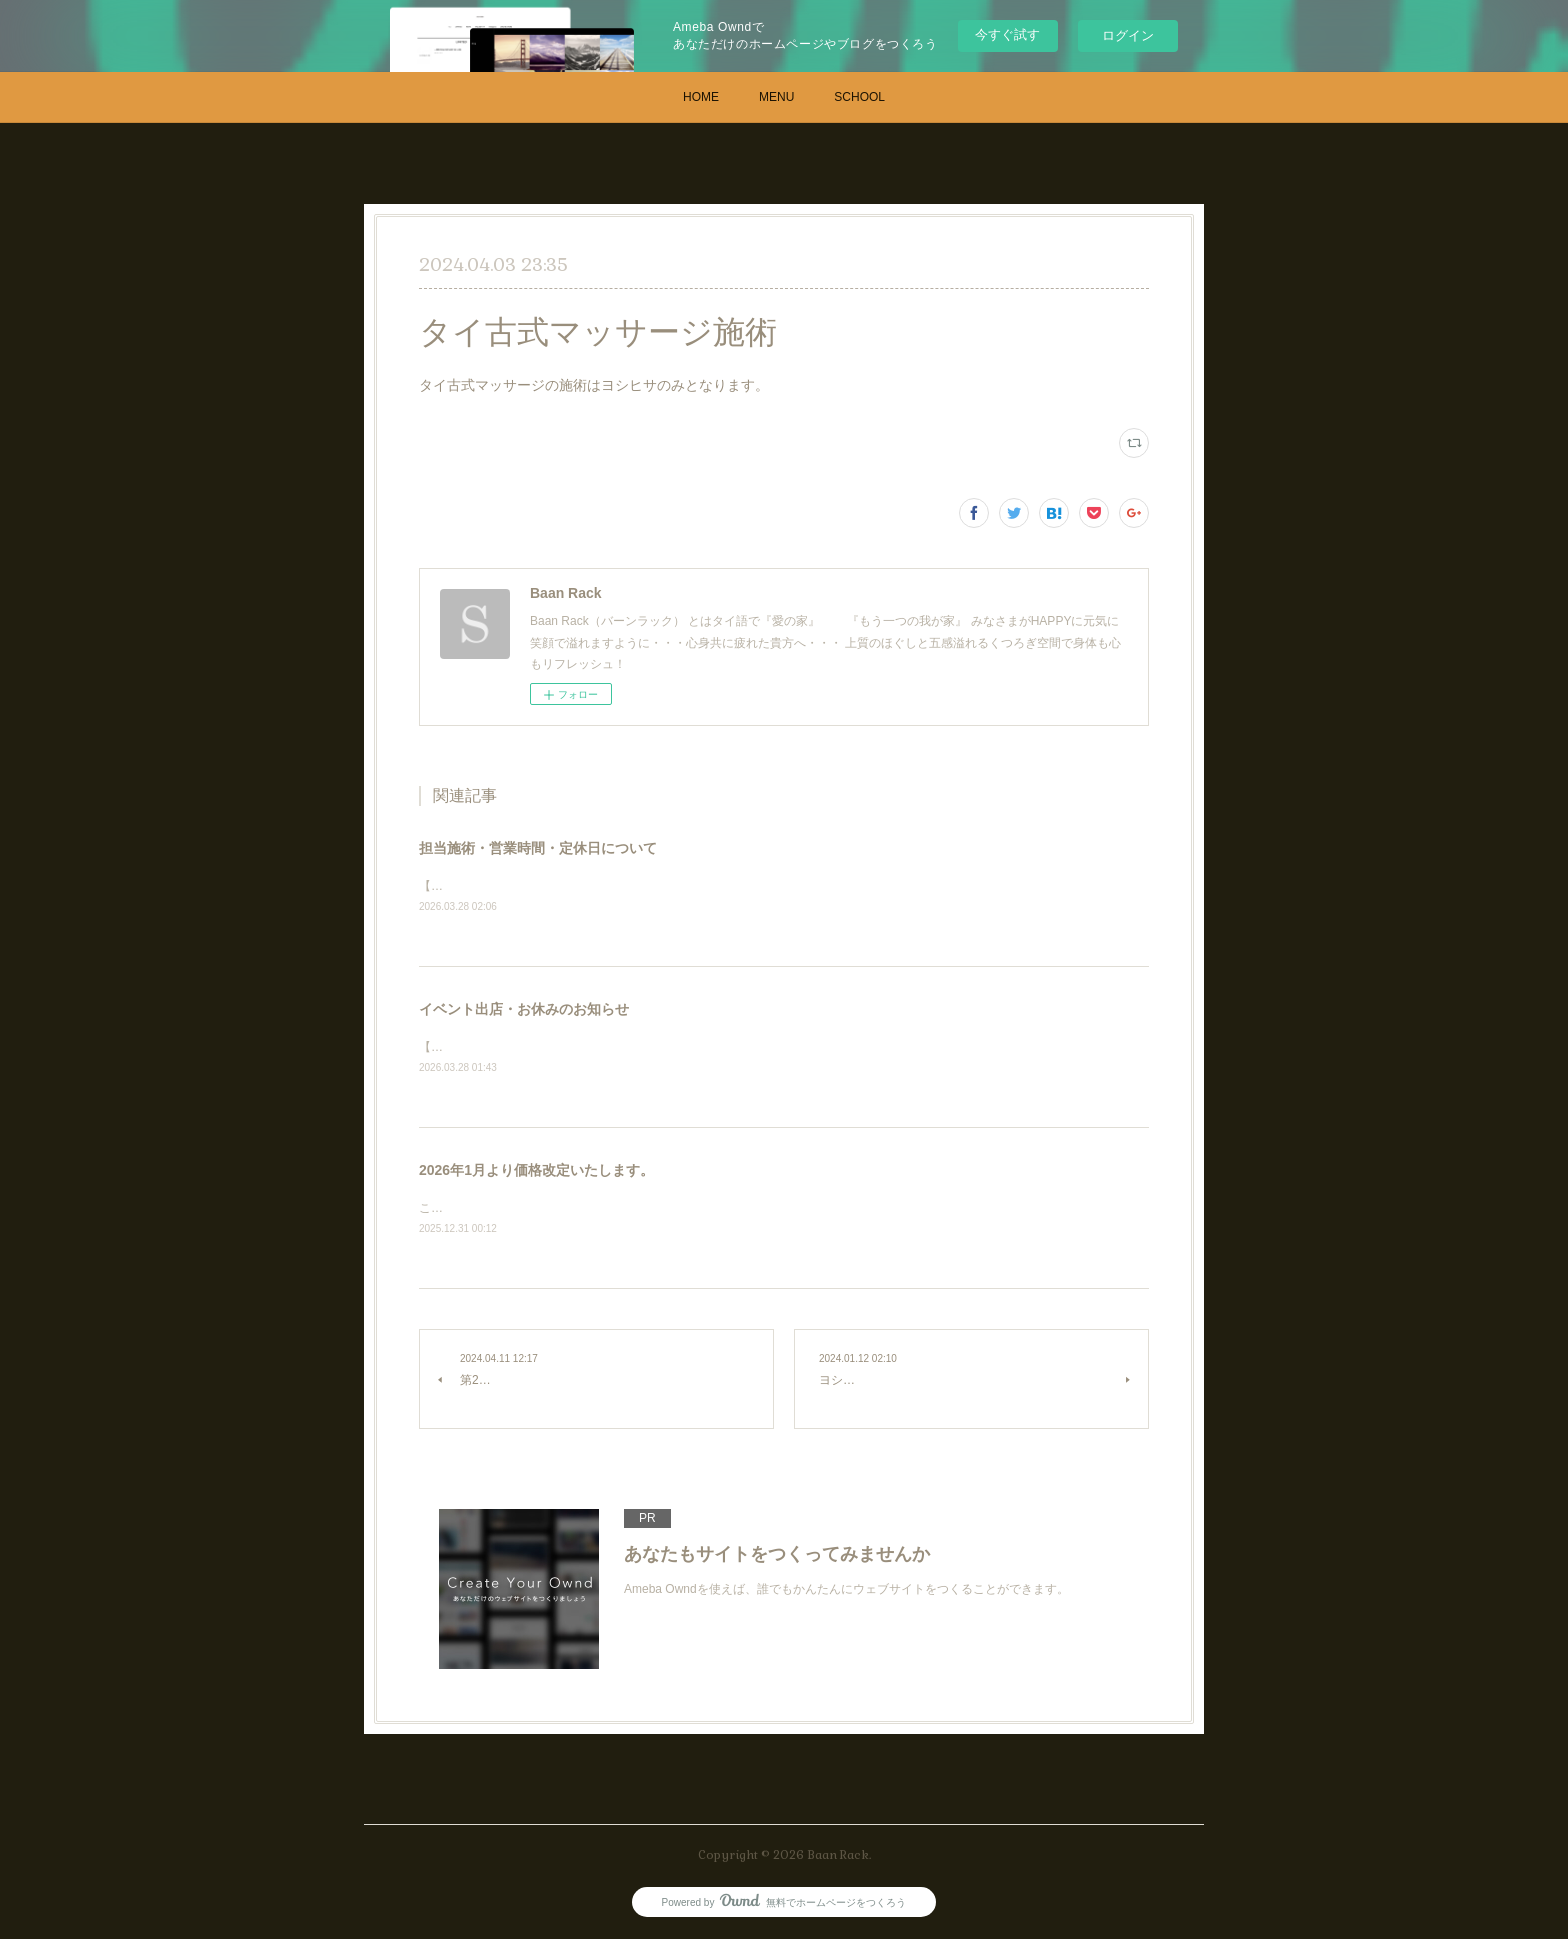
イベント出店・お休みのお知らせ (524, 1010)
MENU (776, 97)
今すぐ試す (1007, 34)
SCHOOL (859, 97)
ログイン (1128, 35)
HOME (701, 97)
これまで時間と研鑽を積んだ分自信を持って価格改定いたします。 (599, 1211)
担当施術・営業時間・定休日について (538, 848)
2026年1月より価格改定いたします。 (536, 1173)
